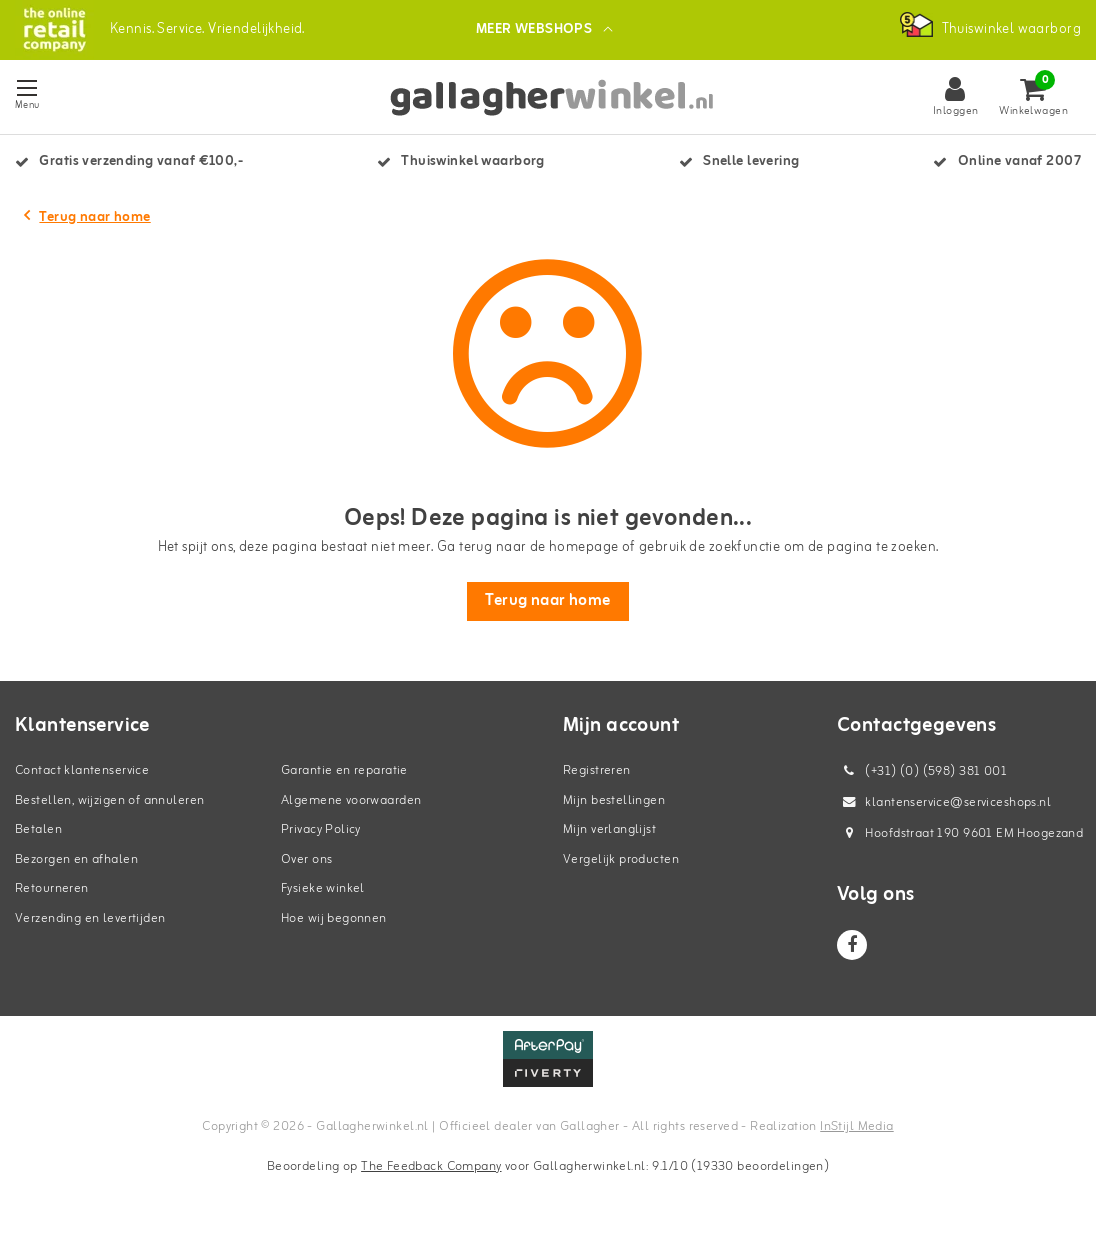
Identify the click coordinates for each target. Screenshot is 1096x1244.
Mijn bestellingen (614, 802)
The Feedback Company (431, 1168)
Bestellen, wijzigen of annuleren (109, 802)
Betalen (38, 832)
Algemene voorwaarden (351, 802)
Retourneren (52, 891)
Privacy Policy (321, 832)
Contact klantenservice (82, 773)
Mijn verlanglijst (609, 832)
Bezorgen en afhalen (76, 861)
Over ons (306, 861)
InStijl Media (856, 1129)
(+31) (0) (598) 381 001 (922, 774)
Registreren (597, 773)
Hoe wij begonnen (334, 920)
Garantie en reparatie (344, 773)
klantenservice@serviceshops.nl (944, 805)
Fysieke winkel (323, 891)
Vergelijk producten (621, 861)
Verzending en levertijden (90, 920)
